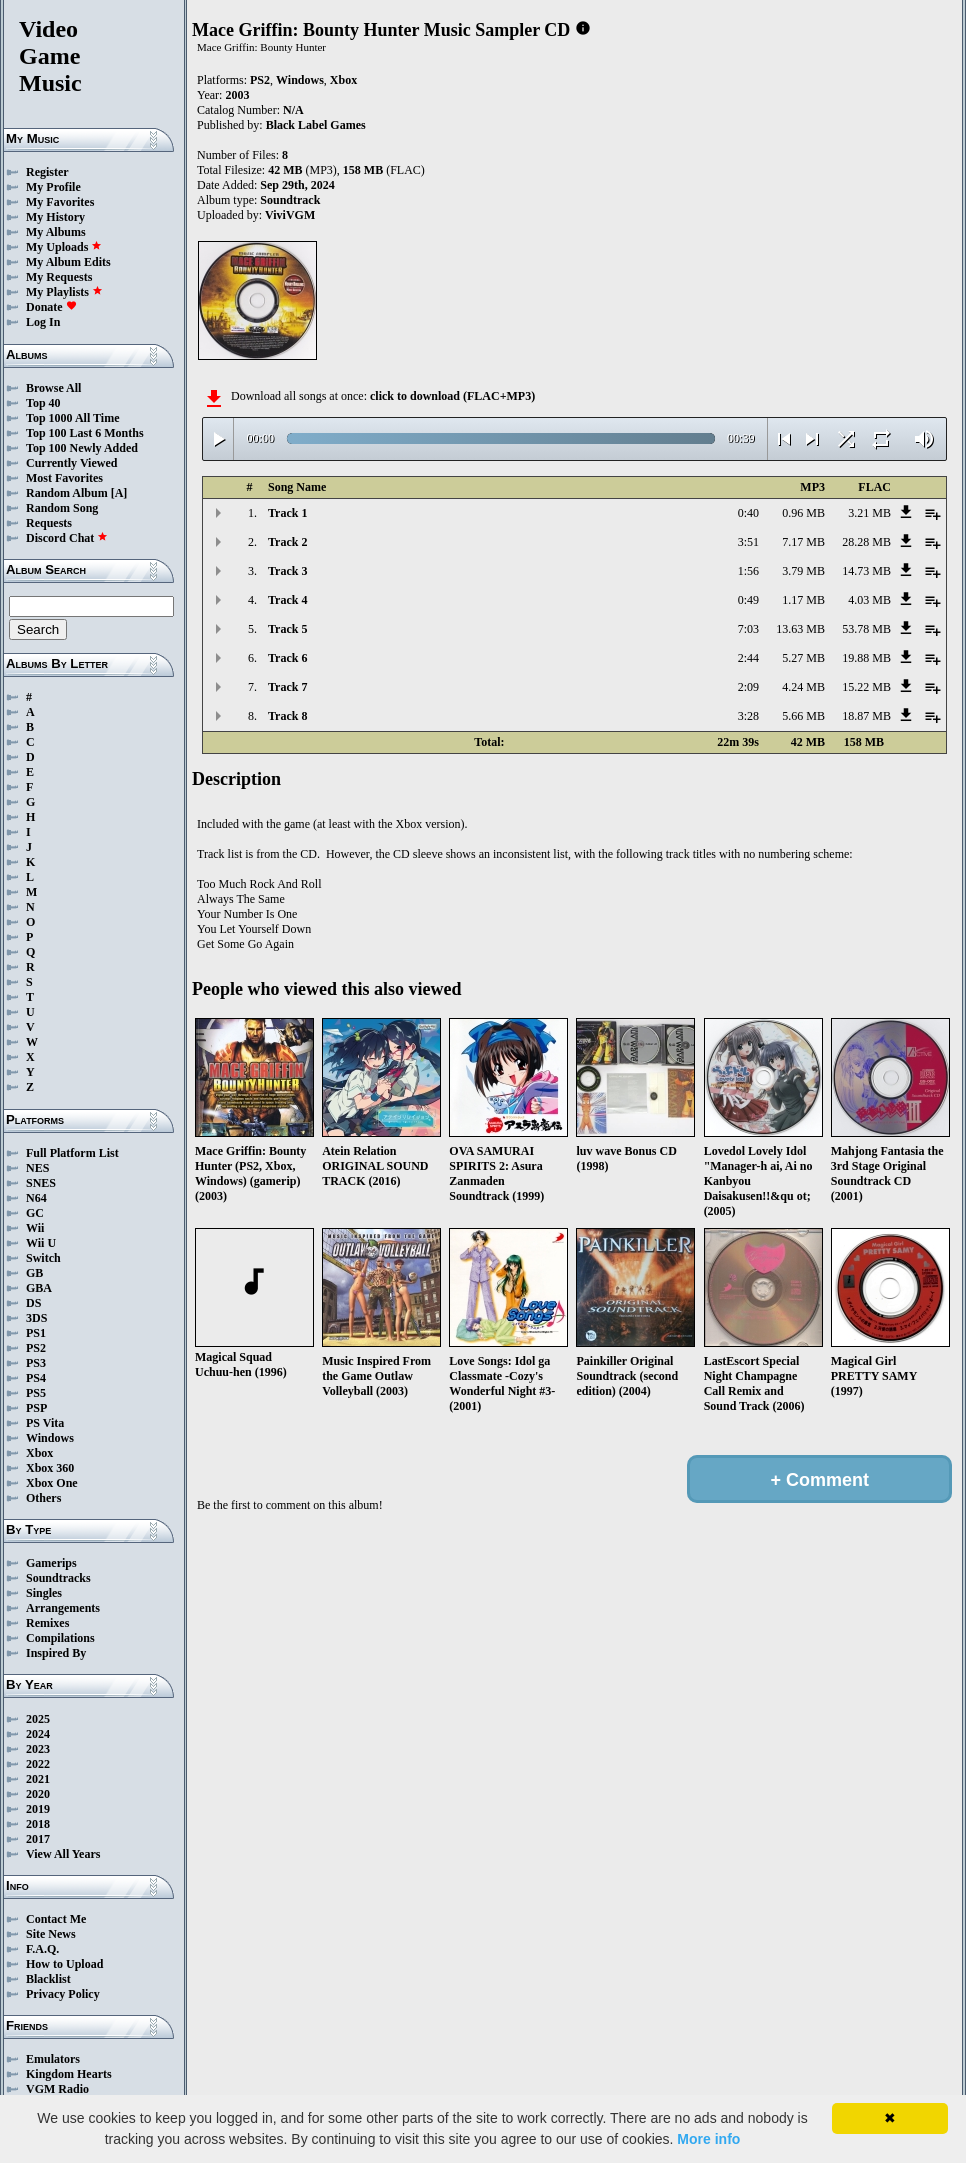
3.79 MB (803, 571)
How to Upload (64, 1964)
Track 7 (287, 687)
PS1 (36, 1333)
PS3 (36, 1363)
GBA (39, 1288)
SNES (41, 1183)
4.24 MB (803, 687)
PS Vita (45, 1423)
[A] (119, 493)
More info (708, 2139)
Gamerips (51, 1563)
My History (55, 217)
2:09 (748, 687)
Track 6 (287, 658)
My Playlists (64, 292)
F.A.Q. (42, 1949)
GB (34, 1273)
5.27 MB (803, 658)
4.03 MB (869, 600)
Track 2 (287, 542)
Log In (43, 322)
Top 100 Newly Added (82, 448)
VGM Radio (57, 2089)
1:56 (748, 571)
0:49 (748, 600)
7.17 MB (803, 542)
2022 (38, 1764)
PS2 (36, 1348)
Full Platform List (72, 1153)
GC (35, 1213)
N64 (36, 1198)
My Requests (59, 277)
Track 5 (287, 629)
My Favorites (60, 202)
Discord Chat (67, 538)
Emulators (53, 2059)
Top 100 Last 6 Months (85, 433)
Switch (43, 1258)
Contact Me (56, 1919)
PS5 (36, 1393)
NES (37, 1168)
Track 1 (287, 513)
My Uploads (64, 247)
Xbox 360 (50, 1468)
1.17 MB (803, 600)
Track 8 (287, 716)
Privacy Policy (63, 1994)
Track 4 (287, 600)
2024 (38, 1734)
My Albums (56, 232)
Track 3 (287, 571)
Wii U (41, 1243)
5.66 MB (803, 716)
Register (47, 172)
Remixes (47, 1623)
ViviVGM (290, 215)
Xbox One (52, 1483)
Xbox (39, 1453)
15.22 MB (866, 687)
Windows (50, 1438)
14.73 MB (866, 571)
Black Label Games (316, 125)
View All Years (63, 1854)
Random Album (67, 493)
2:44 (748, 658)
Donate (51, 307)
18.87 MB (866, 716)
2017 (38, 1839)
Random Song (62, 508)
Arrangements (63, 1608)
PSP (36, 1408)
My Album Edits (68, 262)
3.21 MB (869, 513)
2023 (38, 1749)
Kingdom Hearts (69, 2074)
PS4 (36, 1378)
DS (33, 1303)
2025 (38, 1719)
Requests (49, 523)
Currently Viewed (71, 463)
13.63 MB (800, 629)
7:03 (748, 629)
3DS (36, 1318)
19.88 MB (866, 658)
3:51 (748, 542)
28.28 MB (866, 542)
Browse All (53, 388)
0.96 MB (803, 513)
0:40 (748, 513)
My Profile (53, 187)
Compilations (60, 1638)
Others (43, 1498)
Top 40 (43, 403)
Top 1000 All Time (72, 418)
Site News (51, 1934)
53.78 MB (866, 629)
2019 (38, 1809)
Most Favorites (64, 478)
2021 (38, 1779)
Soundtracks (58, 1578)
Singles (44, 1593)
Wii (35, 1228)
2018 (38, 1824)
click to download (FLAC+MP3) (452, 396)
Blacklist (48, 1979)
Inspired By (56, 1653)
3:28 (748, 716)
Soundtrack (290, 200)
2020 (38, 1794)
